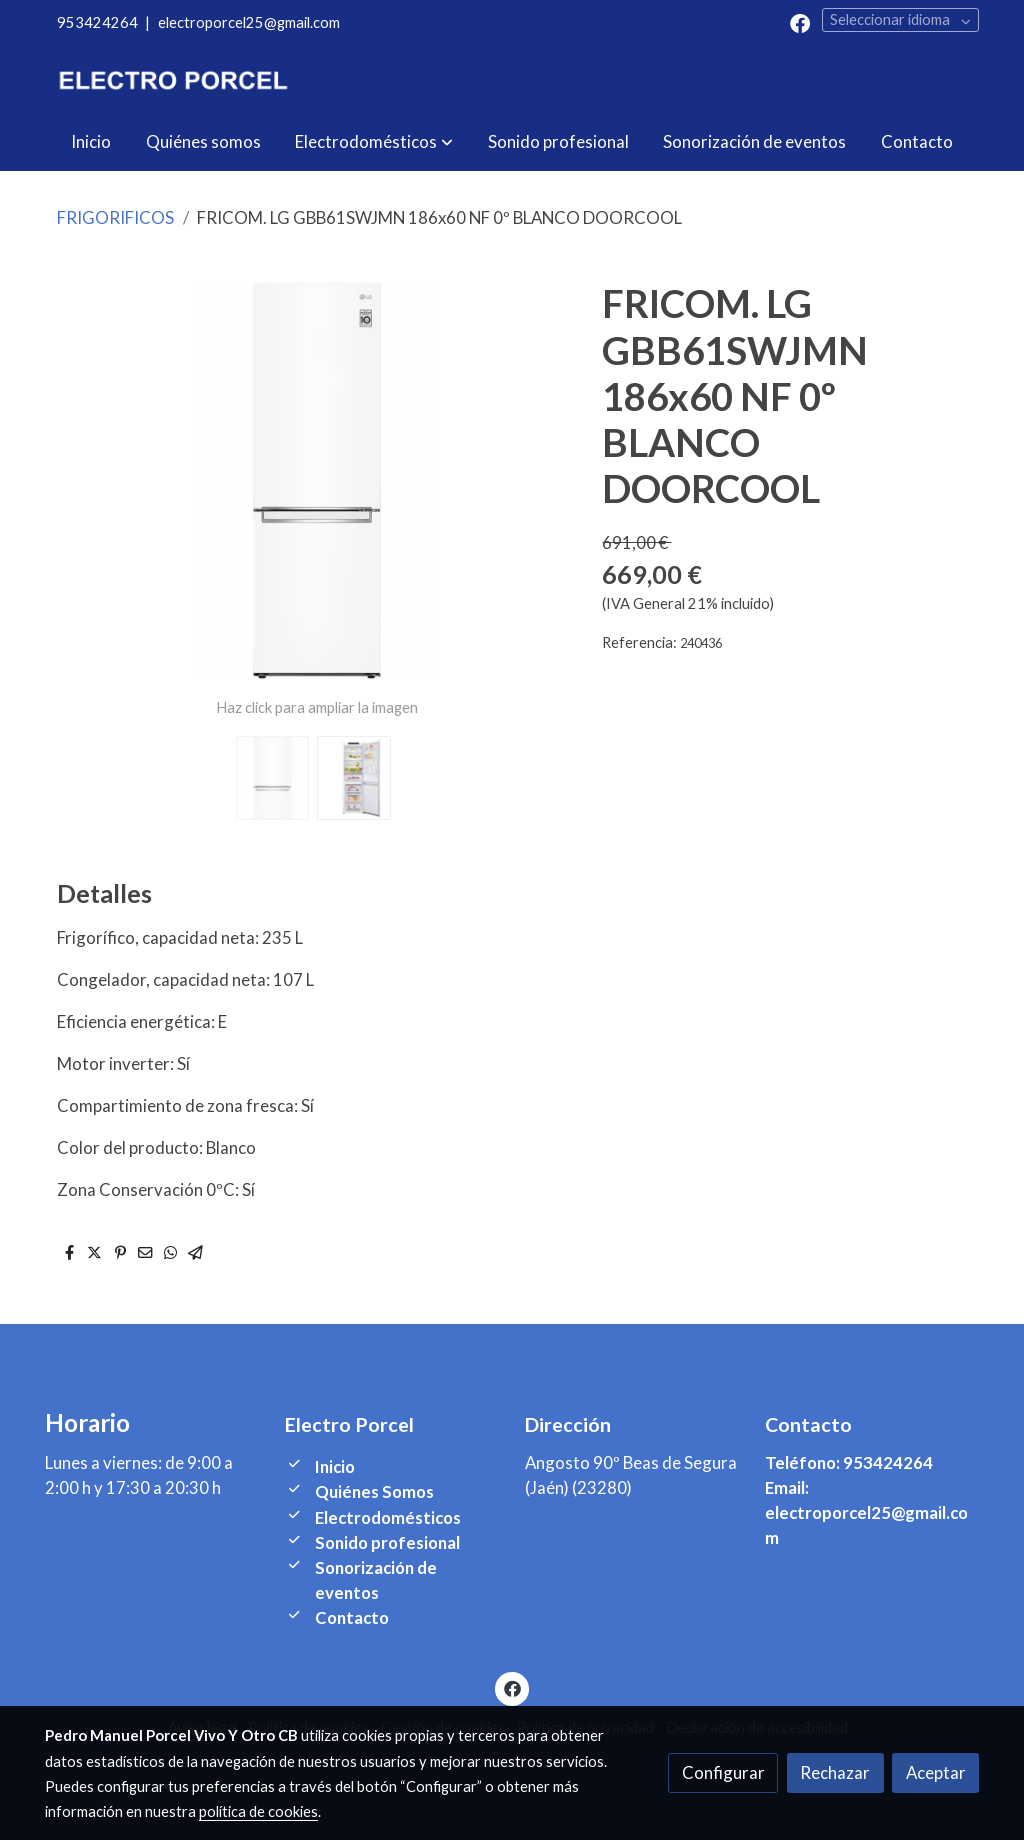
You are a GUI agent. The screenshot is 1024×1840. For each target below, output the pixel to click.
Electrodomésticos (388, 1517)
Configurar (723, 1772)
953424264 (97, 22)
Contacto (352, 1617)
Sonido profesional (387, 1542)
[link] (173, 79)
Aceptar (936, 1772)
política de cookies (258, 1811)
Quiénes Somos (374, 1491)
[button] (374, 141)
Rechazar (835, 1772)
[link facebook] (800, 22)
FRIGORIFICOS (115, 217)
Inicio (335, 1466)
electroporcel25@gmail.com (249, 22)
